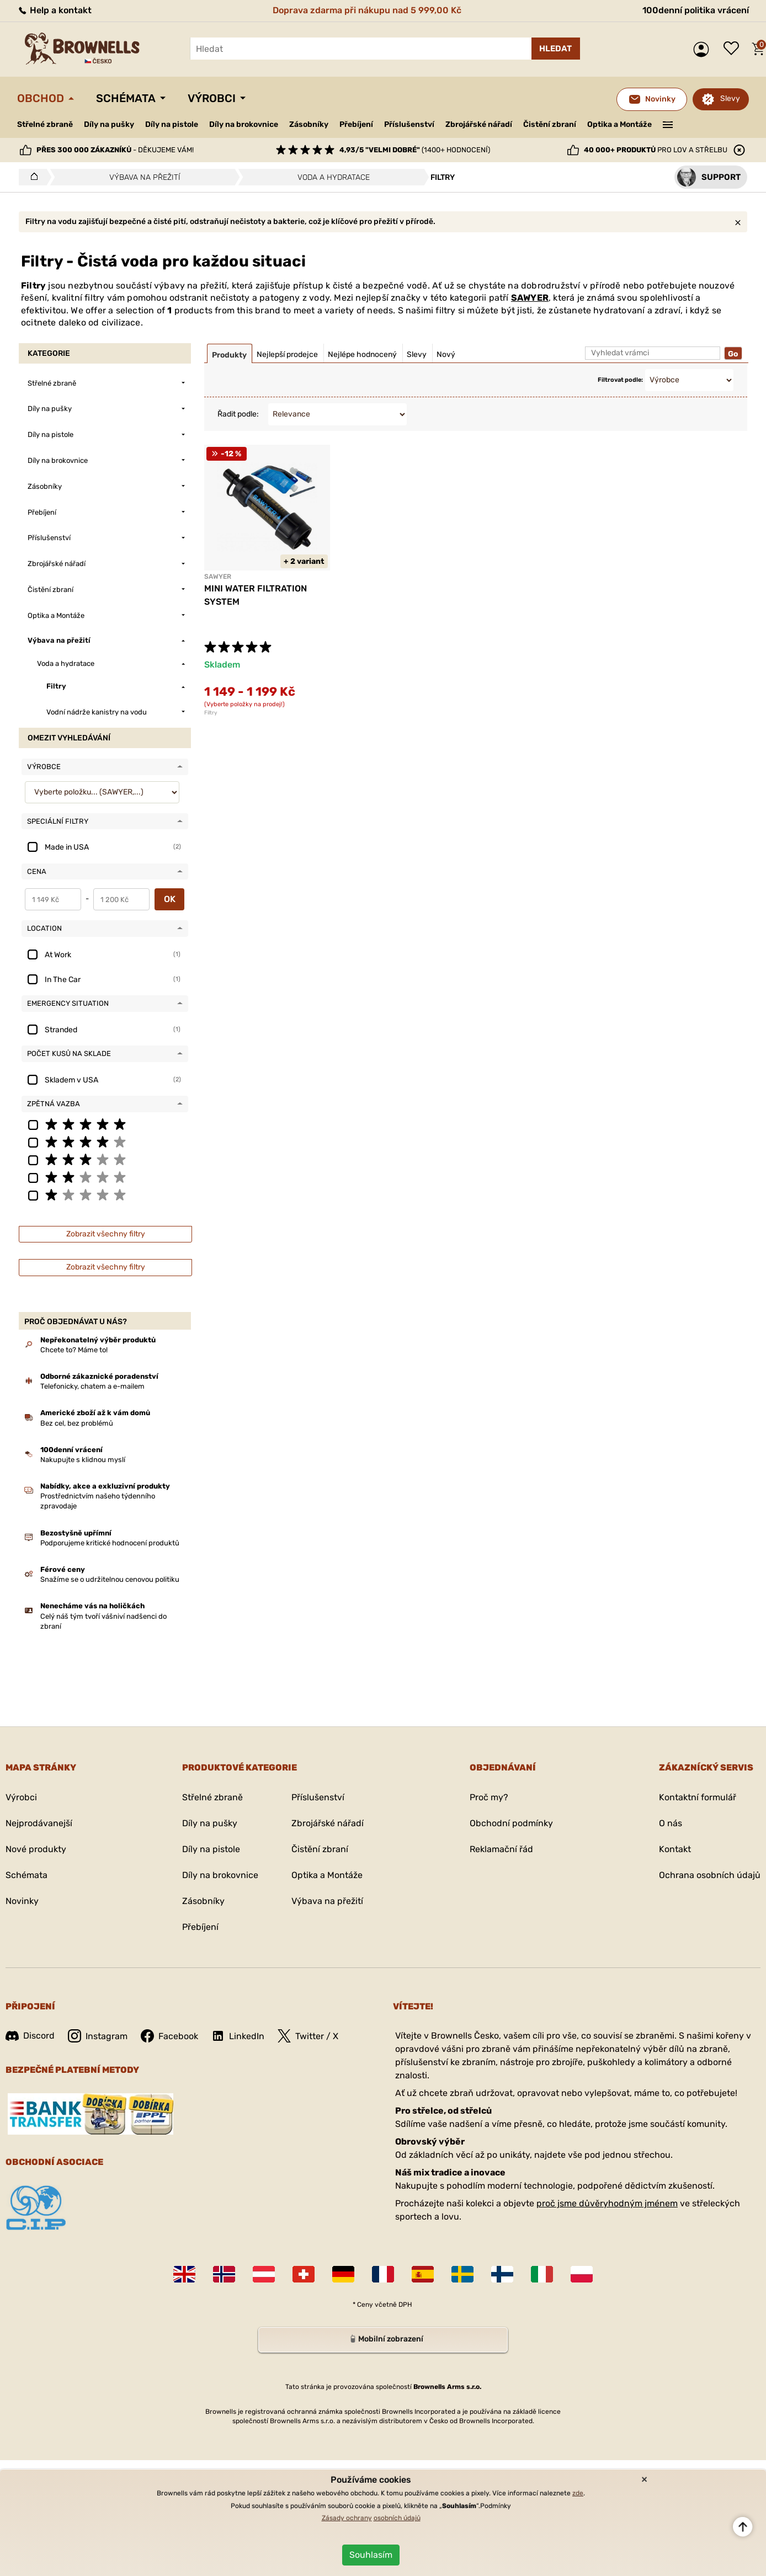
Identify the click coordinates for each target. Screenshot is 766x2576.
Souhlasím (370, 2555)
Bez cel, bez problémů (76, 1423)
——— (668, 123)
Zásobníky (308, 124)
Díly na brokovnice (243, 124)
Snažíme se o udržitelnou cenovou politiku (109, 1579)
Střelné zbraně (45, 124)
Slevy (730, 98)
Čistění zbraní (549, 124)
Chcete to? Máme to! (74, 1350)
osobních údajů (397, 2518)
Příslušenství (409, 124)
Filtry (210, 713)
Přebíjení (356, 124)
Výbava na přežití (327, 1901)
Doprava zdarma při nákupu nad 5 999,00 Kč (367, 10)
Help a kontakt (54, 10)
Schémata (126, 98)
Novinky (22, 1901)
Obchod (40, 98)
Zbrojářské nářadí (478, 125)
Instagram (97, 2035)
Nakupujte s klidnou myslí (82, 1459)
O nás (670, 1823)
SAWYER (530, 297)
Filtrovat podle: (620, 379)
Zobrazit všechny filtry (105, 1234)
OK (169, 899)
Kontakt (675, 1849)
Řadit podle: (238, 414)
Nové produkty (36, 1849)
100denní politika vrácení (695, 10)
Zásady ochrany (347, 2518)
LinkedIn (237, 2035)
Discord (30, 2035)
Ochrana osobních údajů (709, 1875)
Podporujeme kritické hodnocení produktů (109, 1543)
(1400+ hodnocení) (414, 150)
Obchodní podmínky (511, 1823)
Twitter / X (308, 2035)
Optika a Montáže (619, 124)
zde (577, 2493)
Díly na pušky (109, 124)
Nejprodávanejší (39, 1823)
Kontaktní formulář (697, 1797)
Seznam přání (734, 49)
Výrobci (212, 98)
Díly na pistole (171, 124)
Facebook (169, 2035)
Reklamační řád (501, 1849)
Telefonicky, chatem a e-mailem (92, 1386)
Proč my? (489, 1797)
